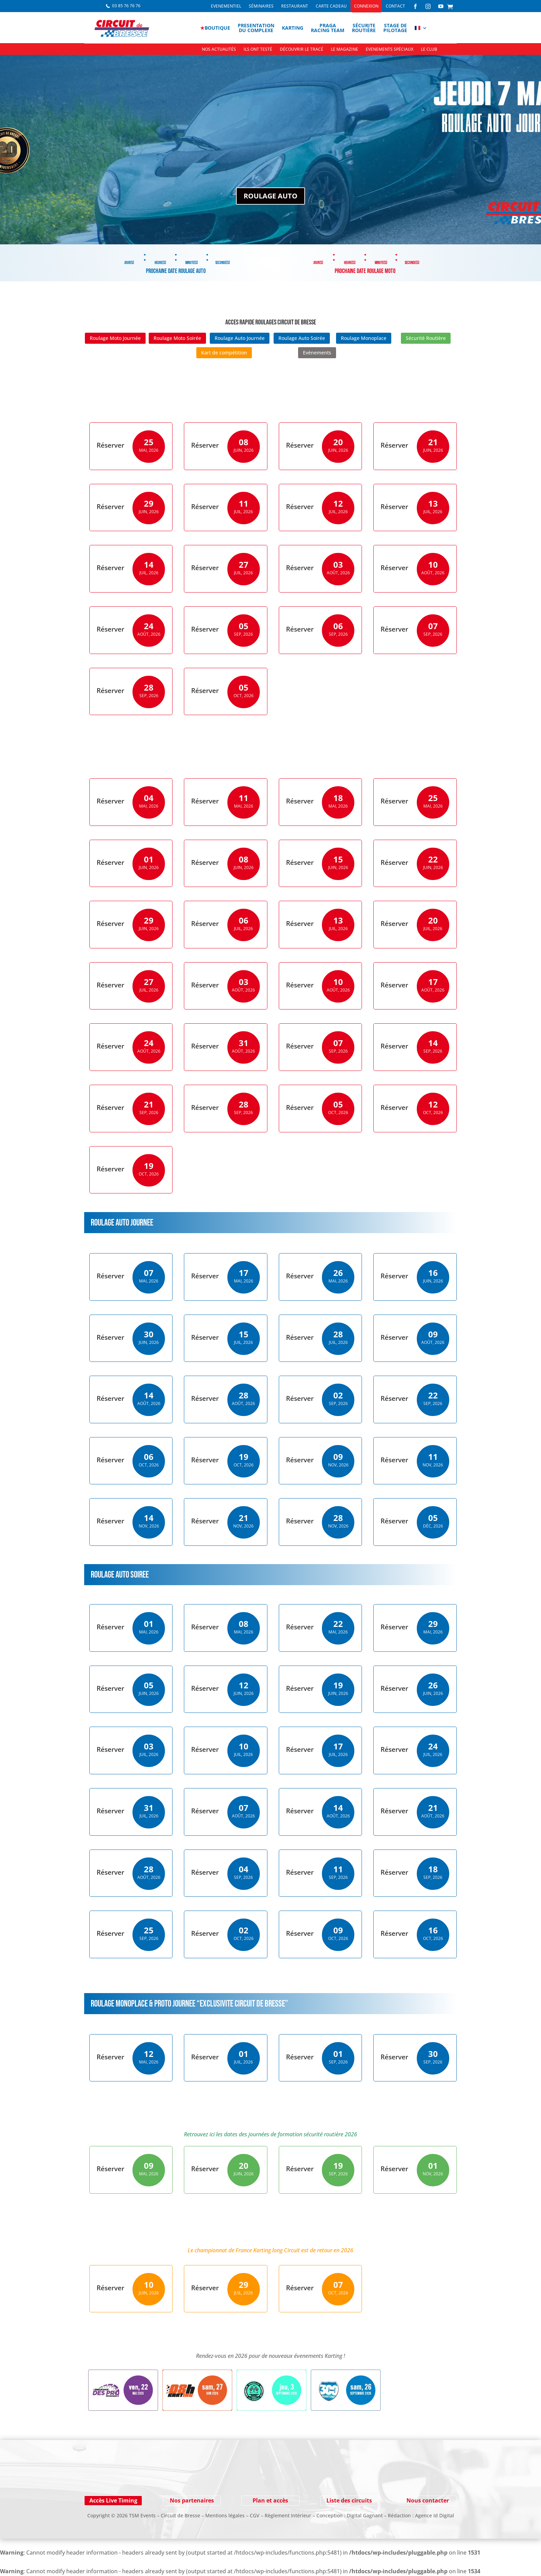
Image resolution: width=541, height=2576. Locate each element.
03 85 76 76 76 (126, 6)
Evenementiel (226, 6)
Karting (292, 28)
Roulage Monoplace (363, 338)
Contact (395, 6)
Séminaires (261, 6)
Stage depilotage (395, 27)
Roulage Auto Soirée (301, 338)
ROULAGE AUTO (270, 205)
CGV (254, 2515)
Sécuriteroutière (364, 27)
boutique (215, 28)
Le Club (429, 49)
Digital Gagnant (365, 2515)
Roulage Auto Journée (240, 338)
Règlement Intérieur (288, 2515)
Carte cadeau (331, 6)
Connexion (366, 6)
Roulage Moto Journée (115, 338)
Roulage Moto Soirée (177, 338)
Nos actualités (219, 49)
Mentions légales (225, 2515)
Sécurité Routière (426, 338)
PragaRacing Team (327, 27)
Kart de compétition (224, 352)
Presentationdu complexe (256, 27)
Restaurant (294, 6)
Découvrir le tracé (301, 49)
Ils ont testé (258, 49)
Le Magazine (344, 49)
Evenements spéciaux (389, 49)
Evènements (317, 352)
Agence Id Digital (434, 2515)
